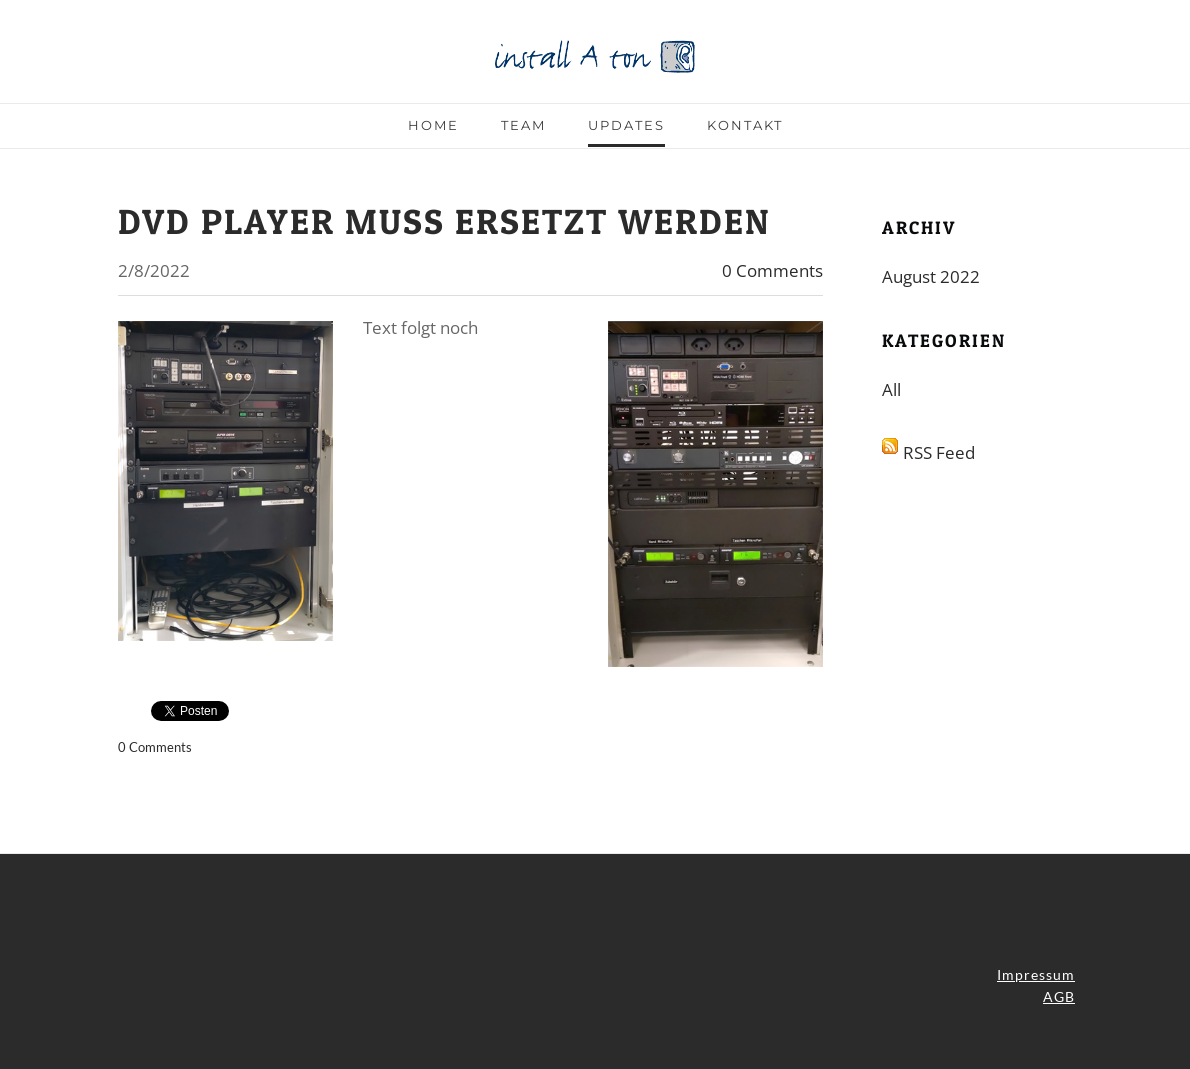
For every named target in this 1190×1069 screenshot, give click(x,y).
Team (523, 125)
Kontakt (745, 125)
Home (433, 125)
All (891, 389)
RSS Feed (939, 452)
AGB (1059, 996)
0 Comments (772, 270)
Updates (626, 125)
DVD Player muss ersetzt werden (444, 221)
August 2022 (931, 276)
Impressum (1036, 974)
